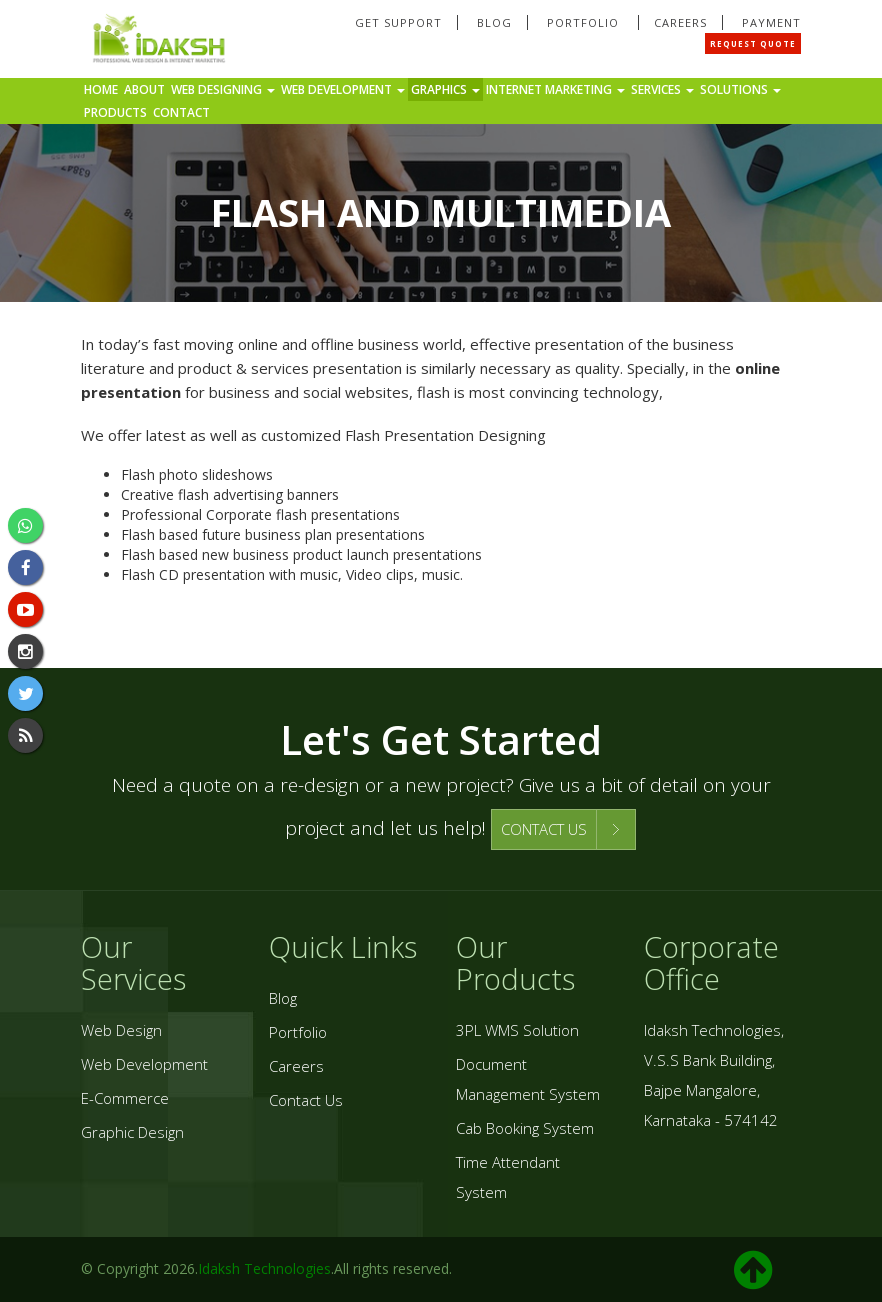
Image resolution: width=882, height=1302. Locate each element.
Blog (494, 22)
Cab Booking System (525, 1128)
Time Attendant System (508, 1177)
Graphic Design (132, 1132)
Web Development (343, 89)
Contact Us (306, 1100)
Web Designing (223, 89)
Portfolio (585, 22)
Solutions (740, 89)
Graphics (445, 89)
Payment (771, 22)
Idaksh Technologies (264, 1268)
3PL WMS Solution (517, 1030)
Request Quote (753, 43)
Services (662, 89)
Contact (181, 112)
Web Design (121, 1030)
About (144, 89)
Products (115, 112)
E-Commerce (125, 1098)
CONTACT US (544, 829)
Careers (680, 22)
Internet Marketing (555, 89)
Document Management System (528, 1079)
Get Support (398, 22)
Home (101, 89)
